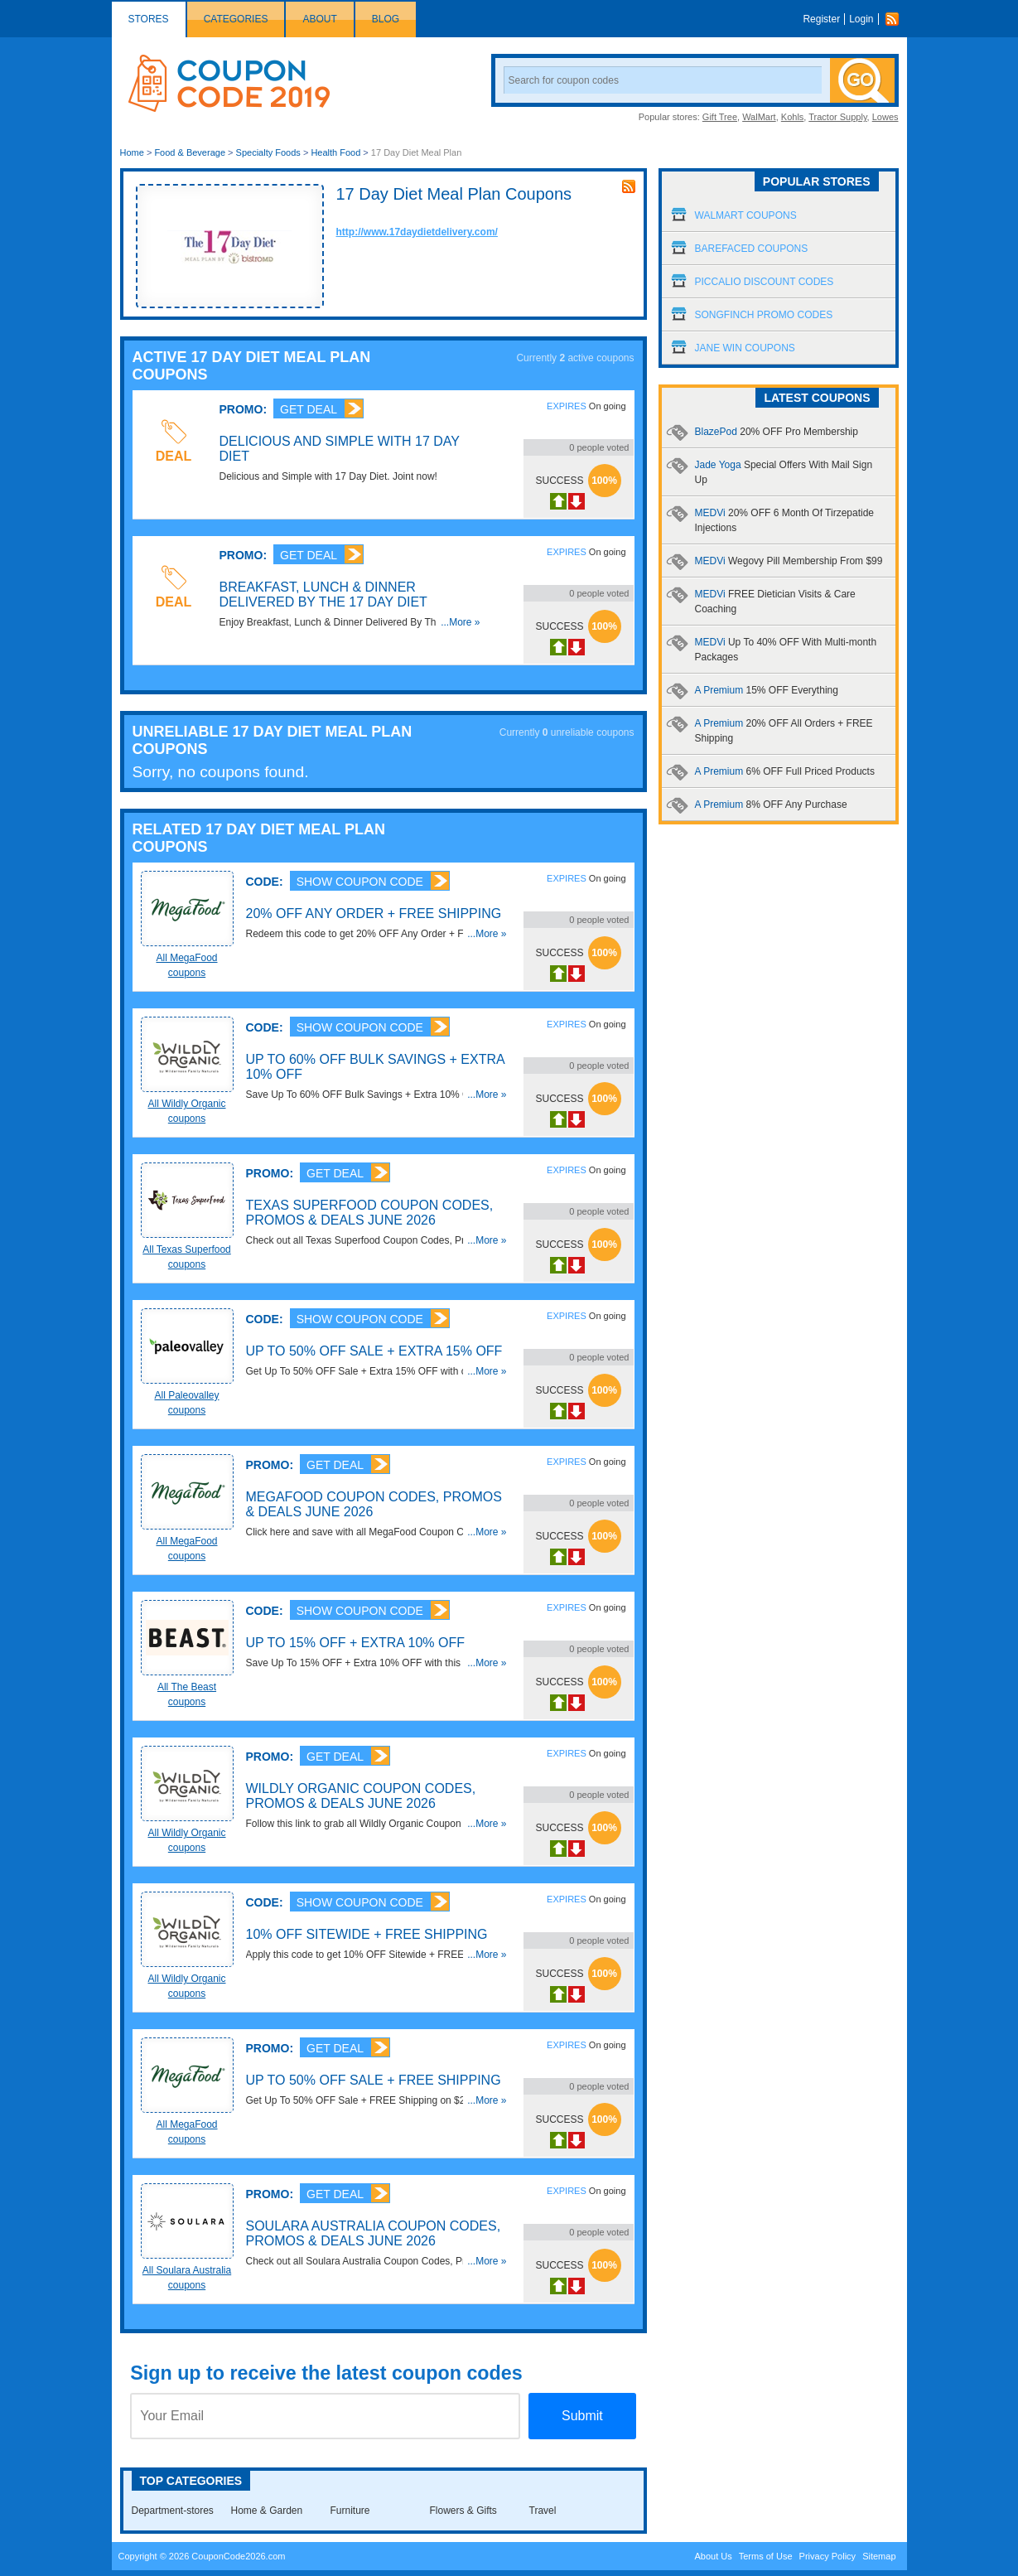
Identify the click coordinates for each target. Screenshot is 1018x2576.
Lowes (885, 117)
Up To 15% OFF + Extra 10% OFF (356, 1643)
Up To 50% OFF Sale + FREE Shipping (373, 2080)
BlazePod (776, 431)
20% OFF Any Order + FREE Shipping (374, 913)
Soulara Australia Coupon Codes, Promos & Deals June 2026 (373, 2233)
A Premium (766, 690)
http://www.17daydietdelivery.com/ (417, 232)
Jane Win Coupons (745, 348)
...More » (460, 622)
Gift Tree (719, 117)
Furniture (350, 2510)
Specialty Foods (268, 152)
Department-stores (173, 2510)
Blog (385, 19)
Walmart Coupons (746, 215)
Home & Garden (267, 2510)
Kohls (792, 117)
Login (861, 19)
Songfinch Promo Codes (764, 315)
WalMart (759, 117)
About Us (712, 2556)
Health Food (335, 152)
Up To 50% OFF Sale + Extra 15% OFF (374, 1351)
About (319, 19)
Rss (896, 19)
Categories (236, 19)
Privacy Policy (827, 2556)
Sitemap (878, 2556)
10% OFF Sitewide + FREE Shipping (367, 1934)
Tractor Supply (837, 117)
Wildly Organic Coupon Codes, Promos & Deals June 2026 (361, 1795)
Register (821, 19)
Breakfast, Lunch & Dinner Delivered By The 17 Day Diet (323, 594)
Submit (582, 2416)
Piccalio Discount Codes (764, 282)
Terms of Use (766, 2556)
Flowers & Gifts (463, 2510)
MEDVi (789, 561)
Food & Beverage (189, 152)
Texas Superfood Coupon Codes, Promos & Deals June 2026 (370, 1212)
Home (132, 152)
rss (628, 186)
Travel (543, 2510)
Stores (148, 19)
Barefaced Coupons (751, 248)
